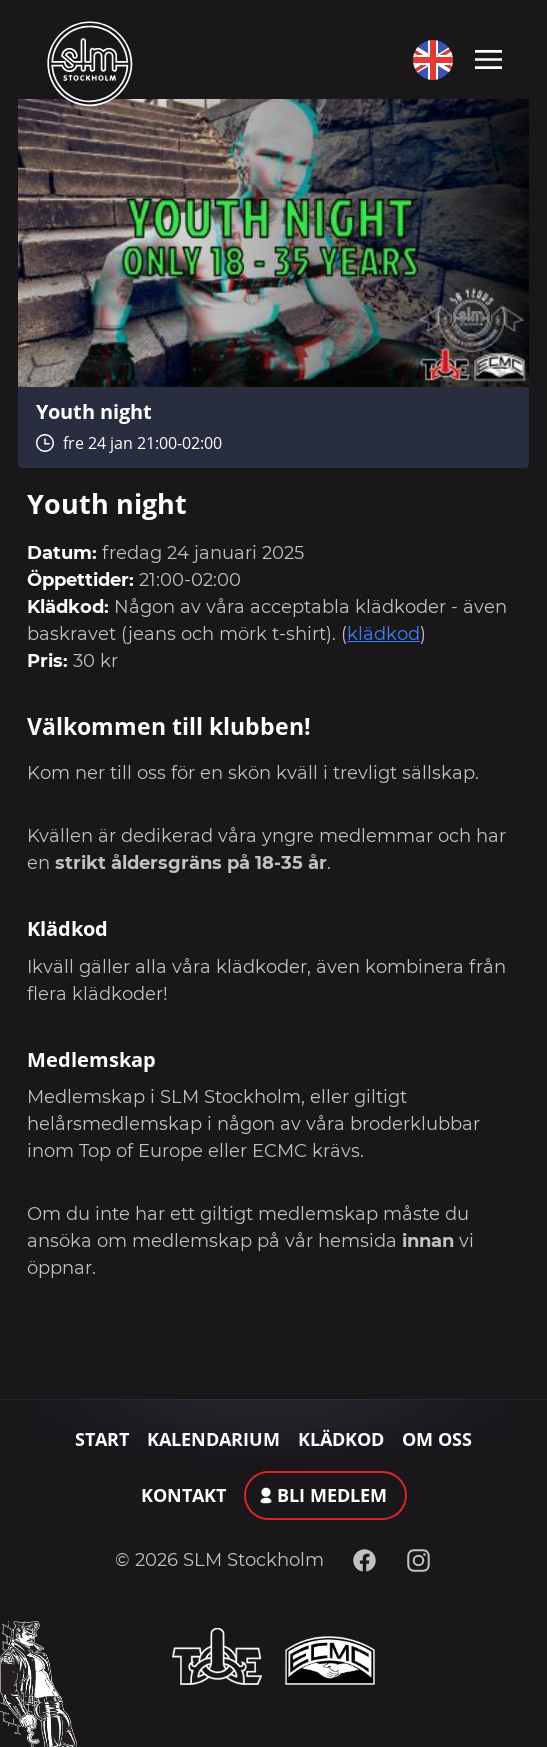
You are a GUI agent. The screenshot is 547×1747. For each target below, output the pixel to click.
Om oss (437, 1439)
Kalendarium (213, 1439)
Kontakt (183, 1495)
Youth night (94, 411)
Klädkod (341, 1439)
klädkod (383, 634)
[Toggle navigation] (488, 58)
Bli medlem (332, 1495)
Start (102, 1439)
